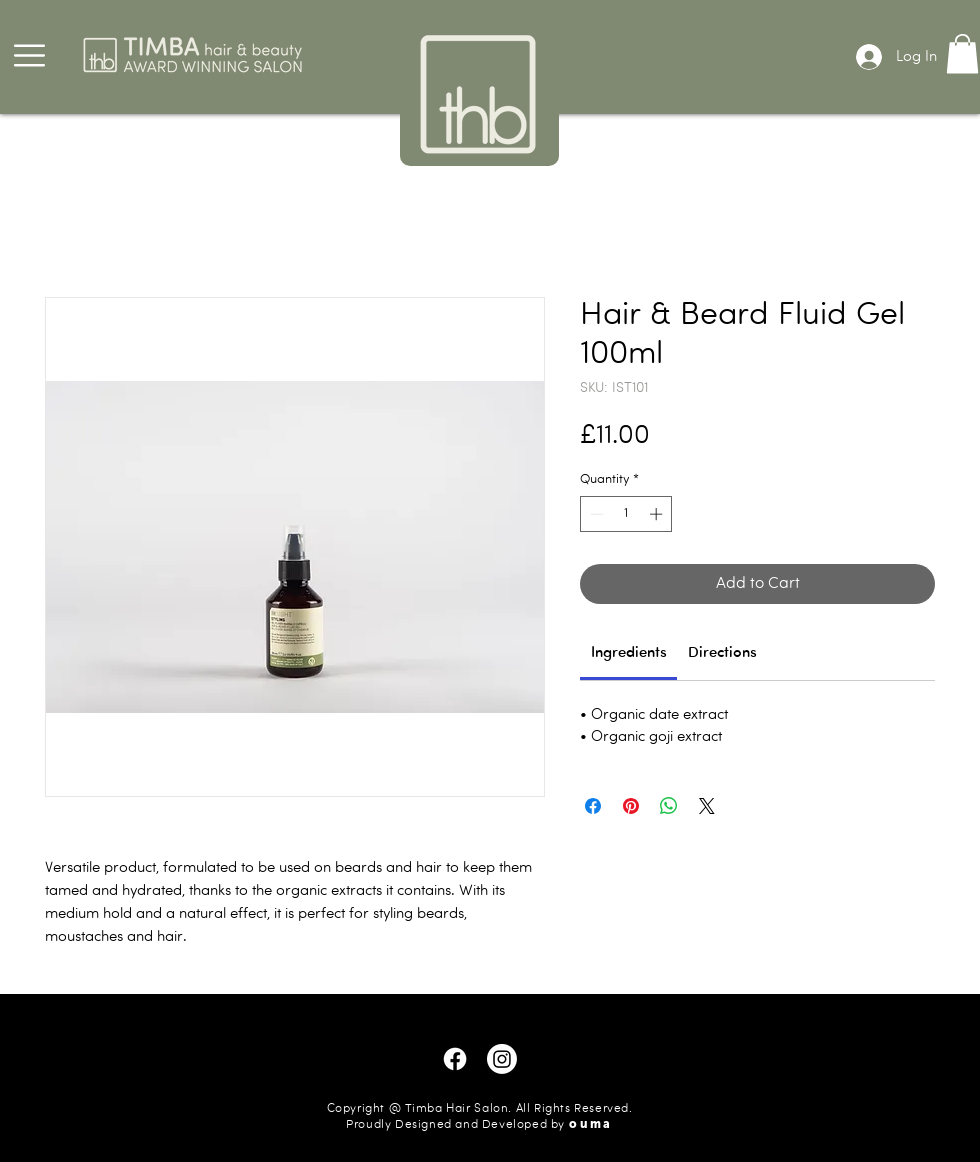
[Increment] (658, 514)
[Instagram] (502, 1059)
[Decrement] (595, 514)
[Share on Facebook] (593, 806)
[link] (629, 653)
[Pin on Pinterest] (631, 806)
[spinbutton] (626, 514)
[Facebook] (455, 1059)
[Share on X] (707, 806)
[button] (29, 55)
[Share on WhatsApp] (669, 806)
